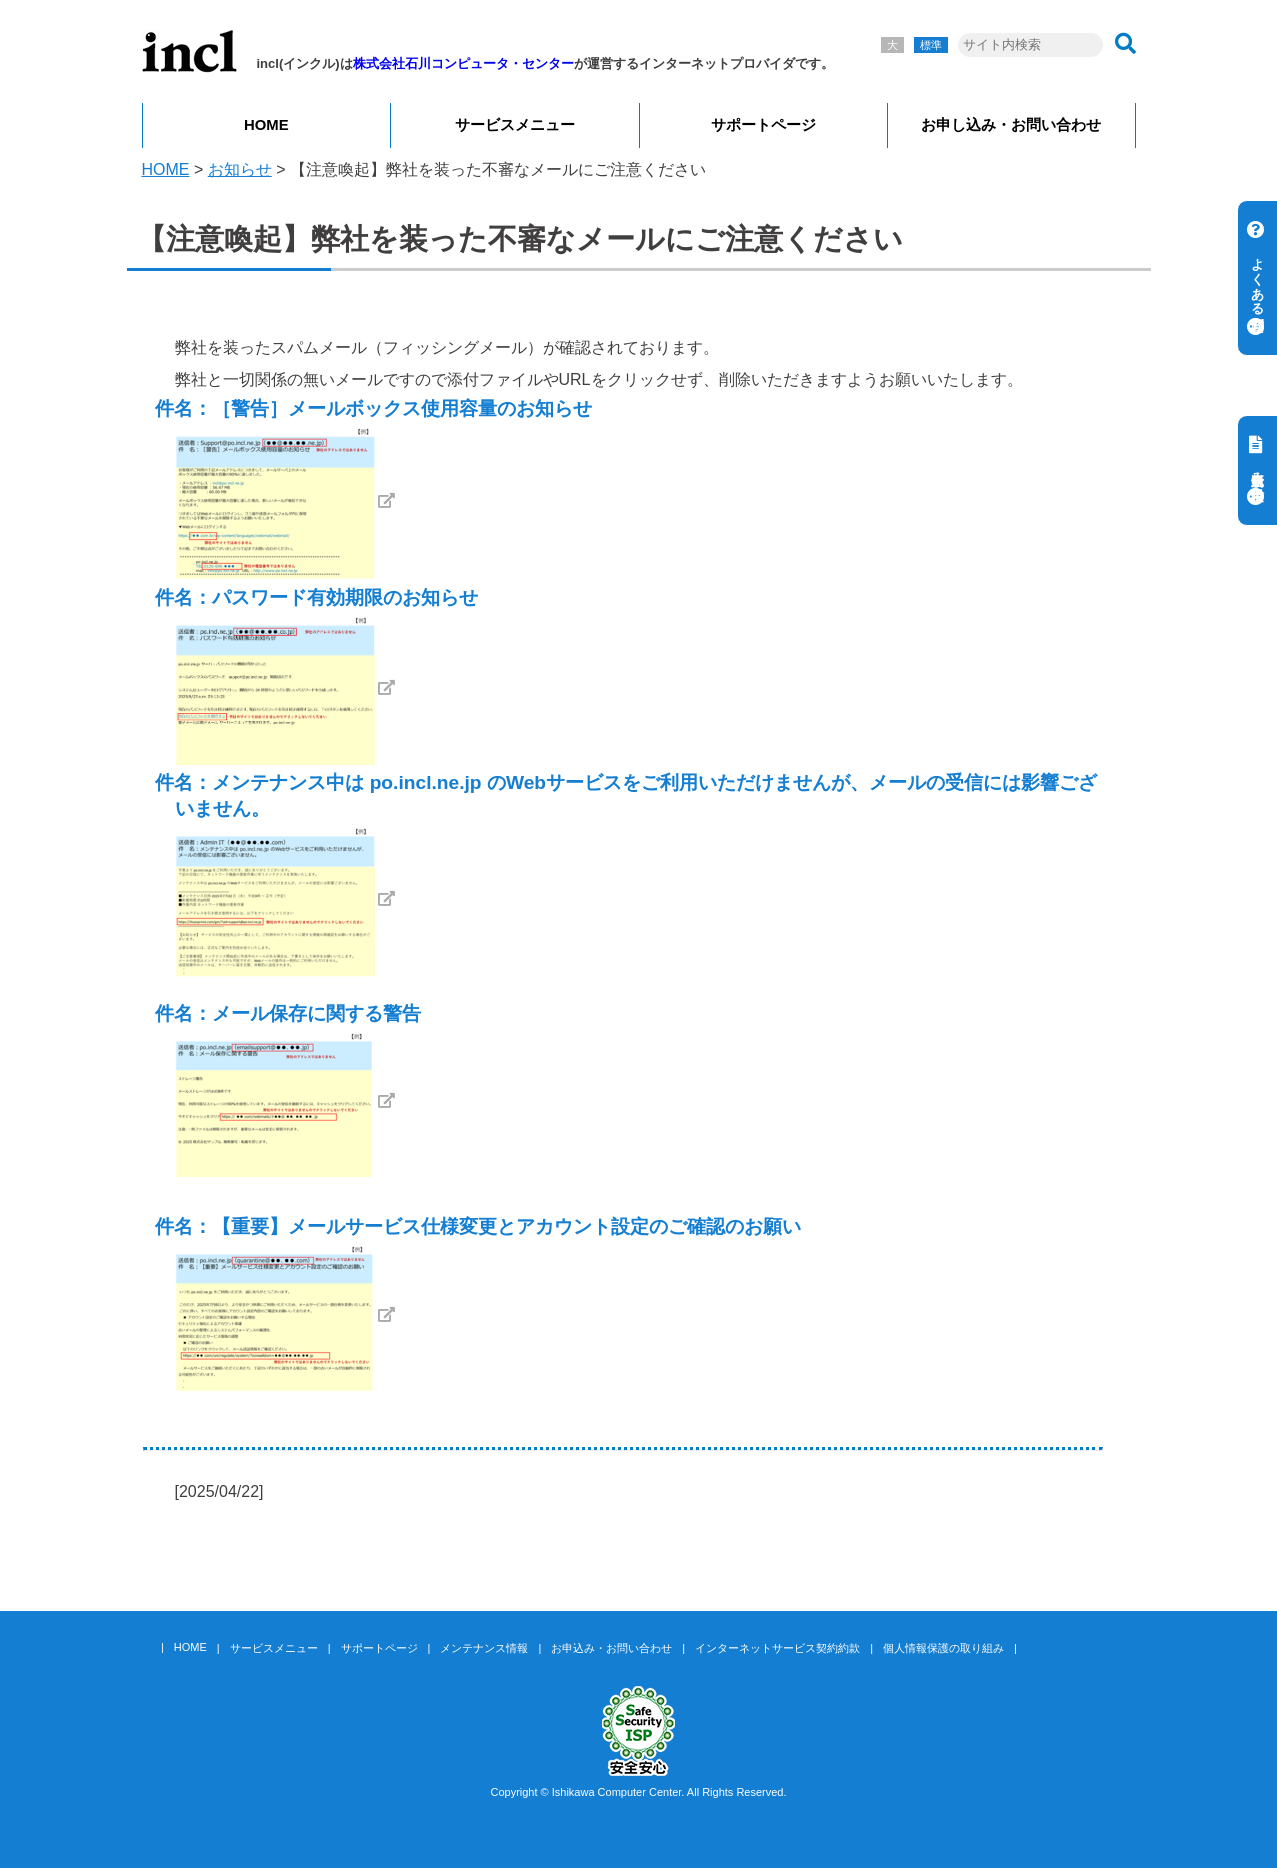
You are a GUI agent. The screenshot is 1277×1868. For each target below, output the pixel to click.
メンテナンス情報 (484, 1648)
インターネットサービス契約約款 (777, 1648)
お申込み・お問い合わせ (611, 1648)
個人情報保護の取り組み (943, 1648)
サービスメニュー (515, 125)
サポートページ (763, 125)
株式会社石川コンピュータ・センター (463, 63)
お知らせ (240, 169)
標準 (931, 45)
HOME (266, 125)
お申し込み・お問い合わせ (1011, 125)
